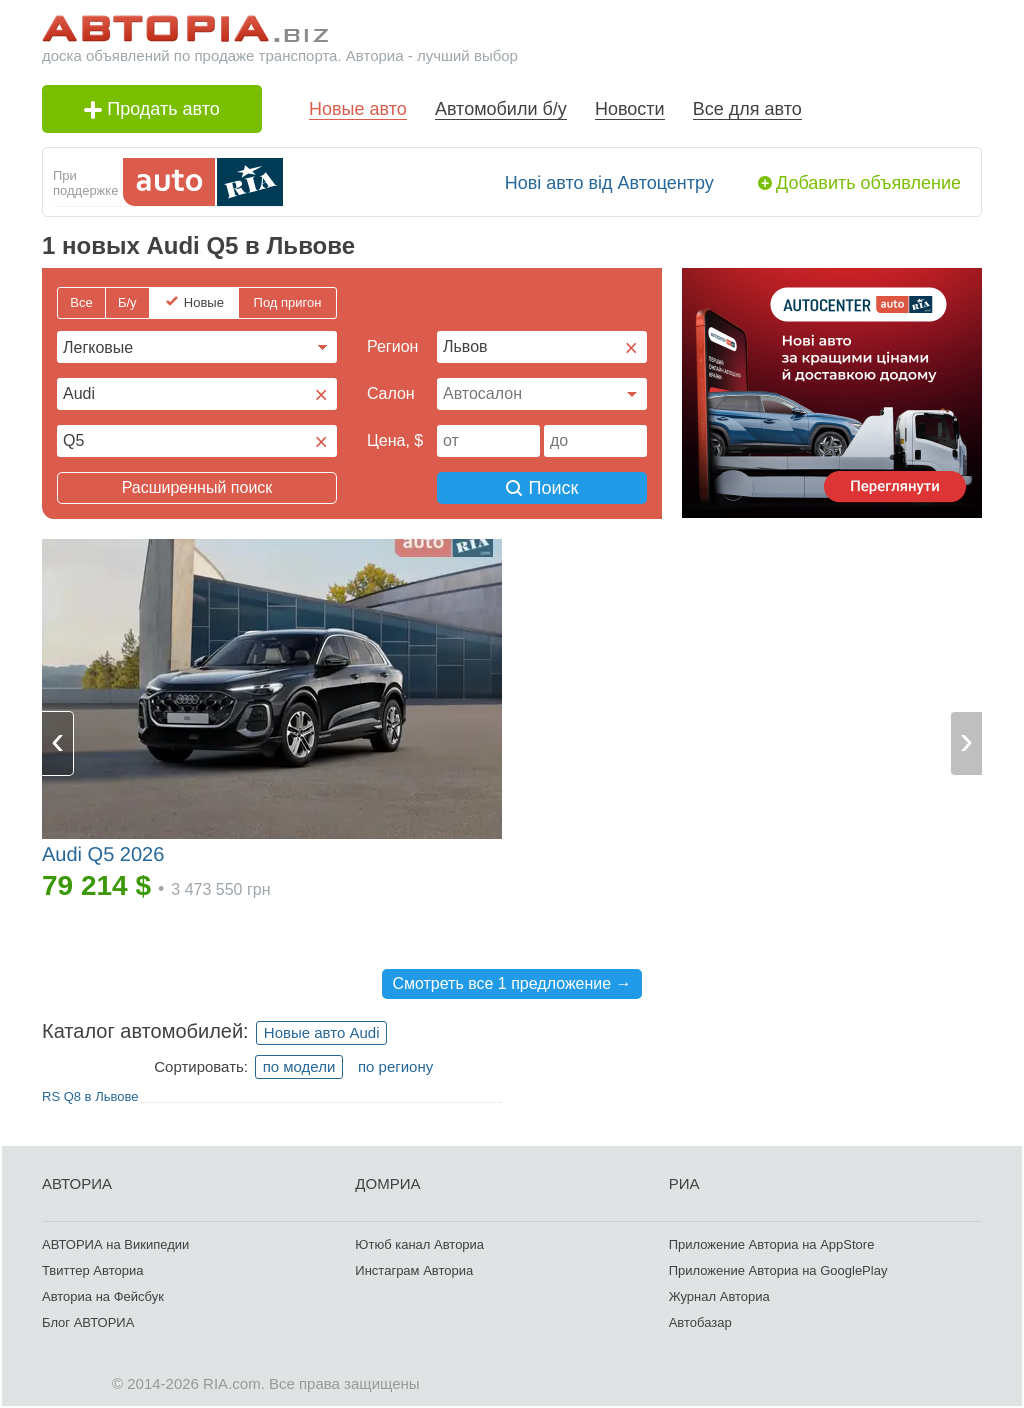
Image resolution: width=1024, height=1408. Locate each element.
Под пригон (288, 302)
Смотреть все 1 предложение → (511, 983)
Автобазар (700, 1322)
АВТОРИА (77, 1183)
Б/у (127, 302)
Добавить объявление (868, 183)
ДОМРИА (387, 1183)
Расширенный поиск (197, 487)
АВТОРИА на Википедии (115, 1244)
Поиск (542, 488)
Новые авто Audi (322, 1032)
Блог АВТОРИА (88, 1322)
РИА (684, 1183)
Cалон (391, 393)
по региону (395, 1066)
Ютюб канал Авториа (419, 1244)
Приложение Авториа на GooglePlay (778, 1270)
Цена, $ (395, 440)
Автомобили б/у (501, 109)
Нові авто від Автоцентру (609, 183)
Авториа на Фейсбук (103, 1296)
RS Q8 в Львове (90, 1096)
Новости (630, 109)
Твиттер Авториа (92, 1270)
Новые (204, 302)
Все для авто (747, 109)
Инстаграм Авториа (414, 1270)
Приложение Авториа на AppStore (772, 1244)
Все (81, 302)
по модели (299, 1066)
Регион (392, 346)
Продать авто (152, 109)
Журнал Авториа (719, 1296)
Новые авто (358, 109)
